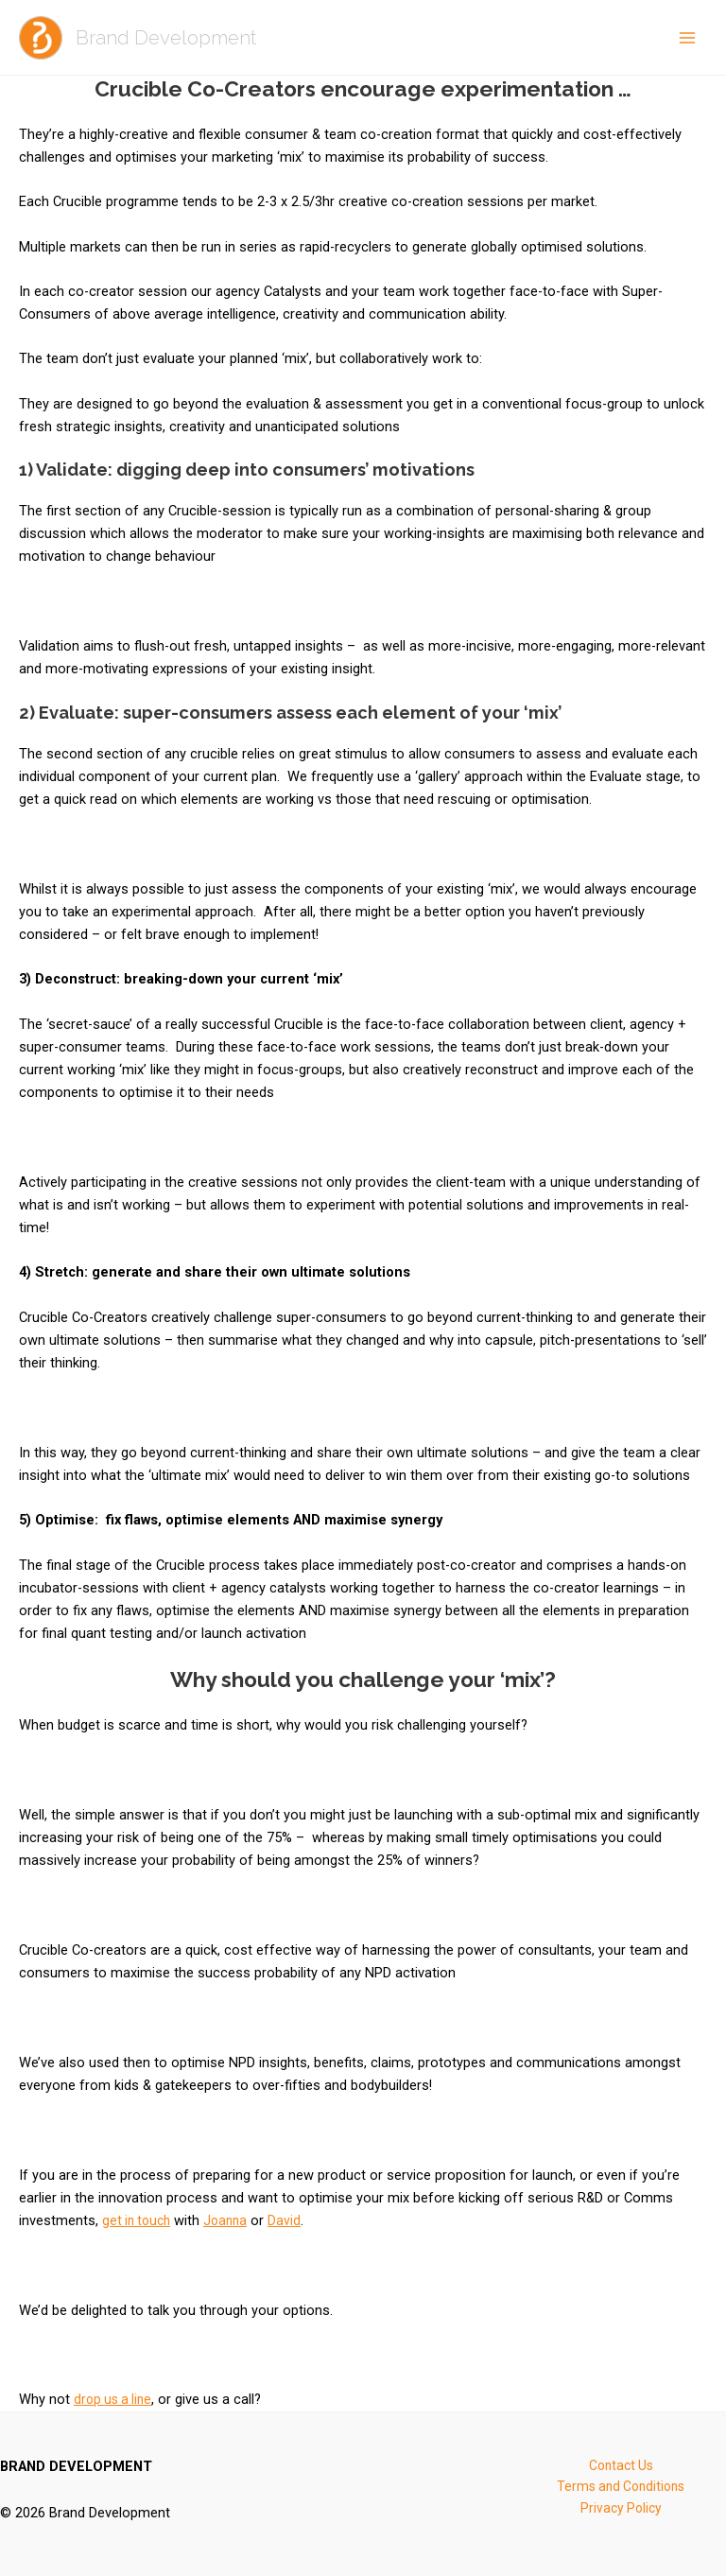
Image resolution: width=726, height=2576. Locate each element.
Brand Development (180, 37)
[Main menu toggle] (687, 38)
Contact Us (620, 2466)
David (292, 2220)
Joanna (232, 2220)
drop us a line (115, 2399)
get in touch (139, 2220)
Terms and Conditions (621, 2489)
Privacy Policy (621, 2511)
